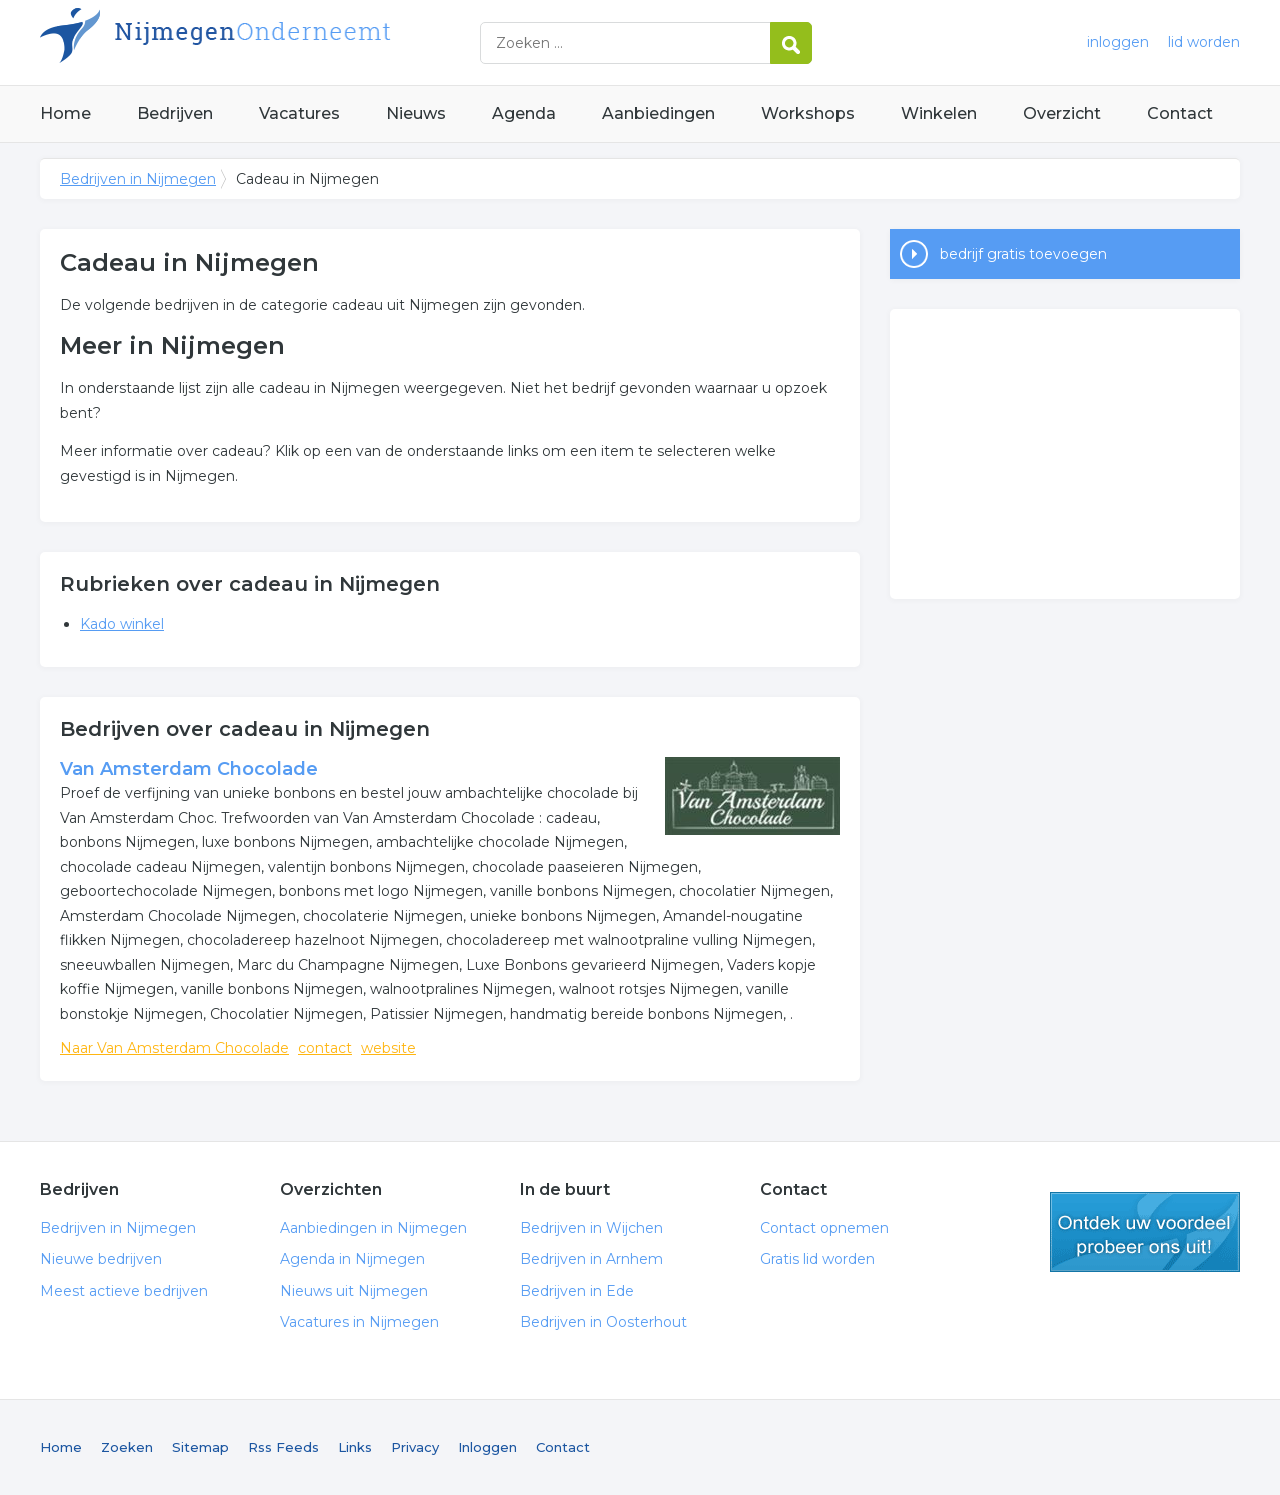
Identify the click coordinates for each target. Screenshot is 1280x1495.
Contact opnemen (824, 1228)
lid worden (1204, 42)
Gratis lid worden (817, 1259)
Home (65, 113)
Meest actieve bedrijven (124, 1291)
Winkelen (939, 113)
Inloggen (487, 1447)
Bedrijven (175, 113)
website (388, 1048)
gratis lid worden (1145, 1232)
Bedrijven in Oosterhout (603, 1322)
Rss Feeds (283, 1447)
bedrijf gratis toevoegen (1023, 254)
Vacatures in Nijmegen (359, 1322)
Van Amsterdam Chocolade (189, 769)
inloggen (1118, 42)
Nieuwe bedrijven (101, 1259)
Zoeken (127, 1447)
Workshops (808, 113)
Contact (1180, 113)
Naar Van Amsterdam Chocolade (174, 1048)
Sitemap (200, 1447)
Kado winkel (122, 624)
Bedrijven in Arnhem (591, 1259)
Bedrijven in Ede (577, 1291)
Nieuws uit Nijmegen (354, 1291)
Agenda (524, 113)
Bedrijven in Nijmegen (290, 42)
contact (325, 1048)
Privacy (415, 1447)
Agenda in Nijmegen (352, 1259)
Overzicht (1062, 113)
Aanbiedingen (658, 113)
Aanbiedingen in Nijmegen (373, 1228)
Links (355, 1447)
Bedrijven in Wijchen (591, 1228)
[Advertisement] (1065, 454)
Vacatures (299, 113)
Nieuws (416, 113)
